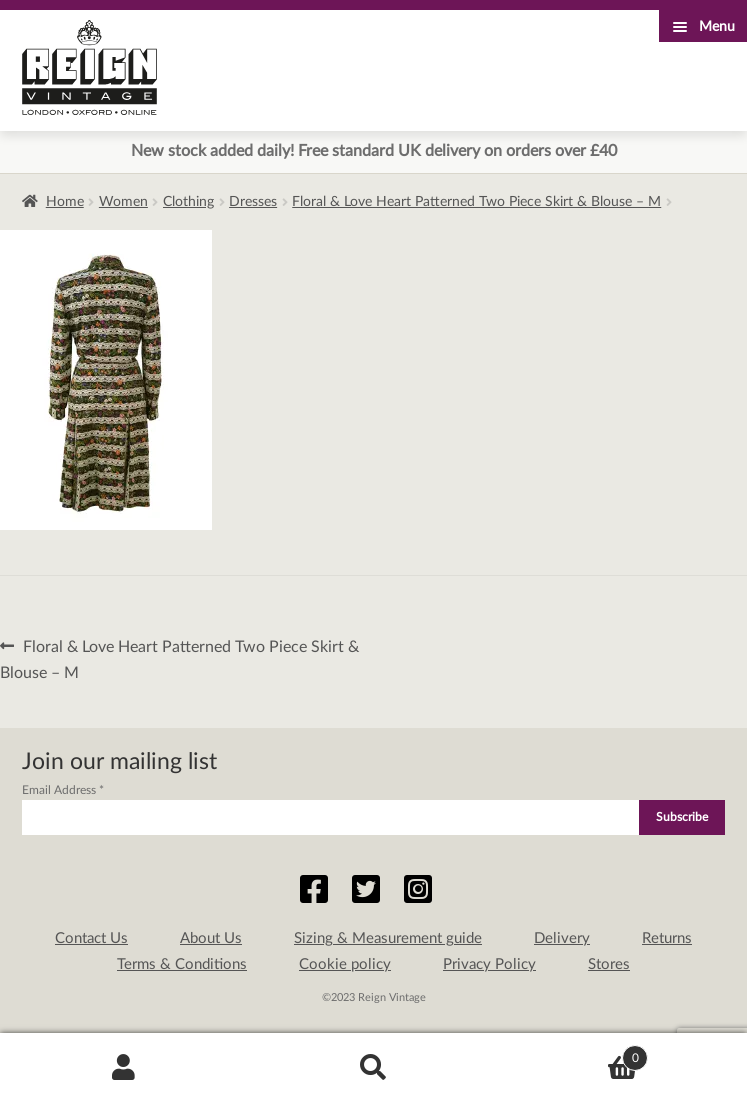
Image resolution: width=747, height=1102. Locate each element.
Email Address (63, 790)
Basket (573, 1054)
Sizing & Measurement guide (388, 938)
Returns (667, 938)
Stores (609, 964)
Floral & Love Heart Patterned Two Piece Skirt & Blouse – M (476, 202)
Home (65, 202)
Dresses (253, 202)
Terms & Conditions (182, 964)
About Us (211, 938)
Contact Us (91, 938)
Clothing (188, 202)
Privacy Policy (489, 964)
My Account (124, 1068)
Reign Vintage (89, 67)
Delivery (562, 938)
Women (123, 202)
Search (373, 1068)
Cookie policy (345, 964)
